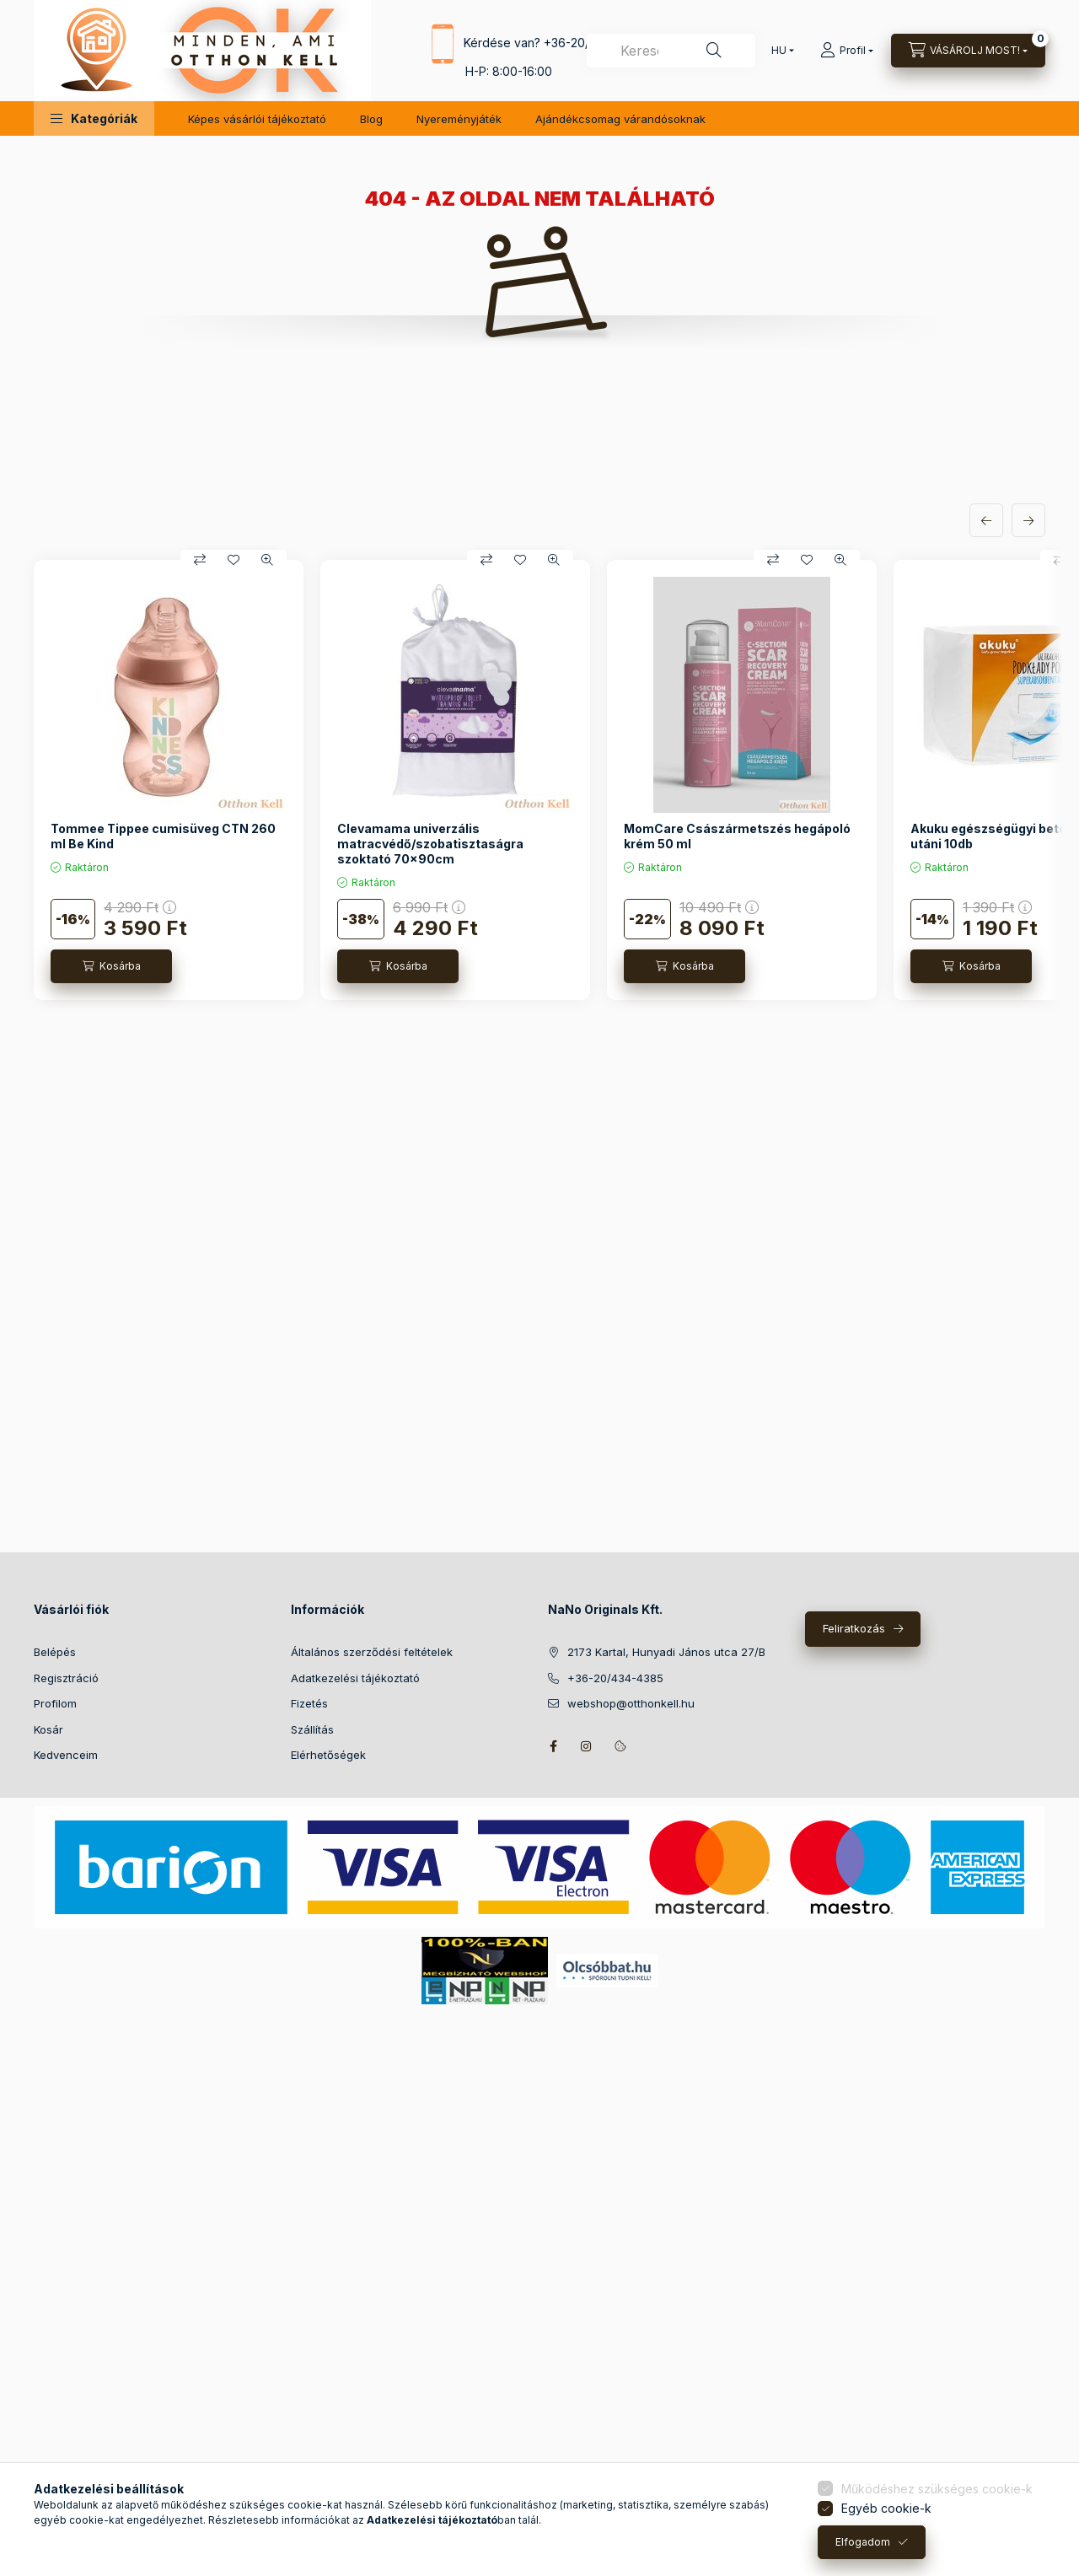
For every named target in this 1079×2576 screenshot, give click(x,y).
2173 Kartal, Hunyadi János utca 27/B (666, 1652)
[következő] (1028, 520)
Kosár (48, 1729)
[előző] (986, 520)
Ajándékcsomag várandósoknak (620, 119)
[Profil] (847, 50)
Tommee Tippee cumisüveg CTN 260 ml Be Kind (163, 836)
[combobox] (671, 50)
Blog (371, 119)
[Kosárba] (111, 966)
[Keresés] (714, 51)
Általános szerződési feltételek (372, 1652)
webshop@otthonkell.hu (631, 1703)
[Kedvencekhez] (233, 560)
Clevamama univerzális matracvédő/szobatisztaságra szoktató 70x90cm (430, 843)
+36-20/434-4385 (615, 1678)
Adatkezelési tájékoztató (355, 1678)
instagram (587, 1746)
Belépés (55, 1652)
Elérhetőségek (328, 1754)
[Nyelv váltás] (779, 50)
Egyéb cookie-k (886, 2508)
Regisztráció (66, 1678)
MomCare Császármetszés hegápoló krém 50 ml (737, 836)
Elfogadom (862, 2542)
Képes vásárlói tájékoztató (257, 119)
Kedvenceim (66, 1754)
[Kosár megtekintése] (968, 50)
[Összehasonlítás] (200, 560)
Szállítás (312, 1729)
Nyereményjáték (459, 119)
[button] (94, 118)
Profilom (55, 1703)
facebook (553, 1746)
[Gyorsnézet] (267, 560)
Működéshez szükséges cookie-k (937, 2489)
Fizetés (309, 1703)
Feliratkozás (854, 1628)
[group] (539, 780)
